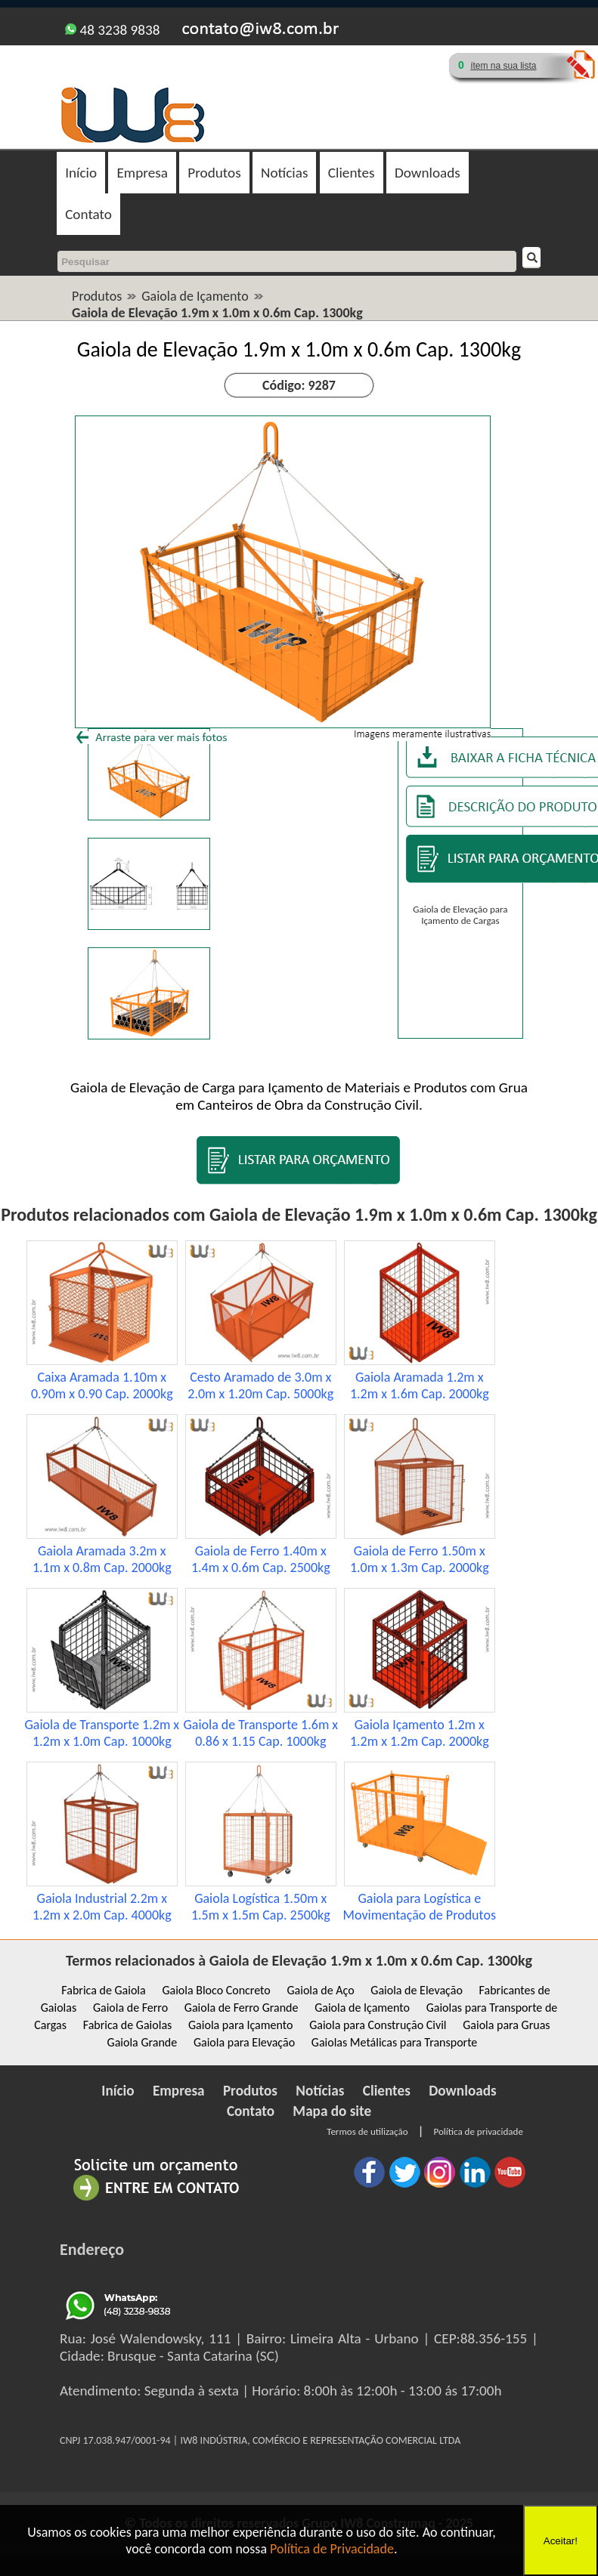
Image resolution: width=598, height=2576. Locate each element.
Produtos (213, 172)
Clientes (351, 172)
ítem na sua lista (503, 65)
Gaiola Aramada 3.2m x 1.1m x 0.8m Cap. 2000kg (102, 1559)
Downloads (427, 172)
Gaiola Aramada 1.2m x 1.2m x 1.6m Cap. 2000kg (419, 1385)
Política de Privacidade (332, 2548)
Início (81, 172)
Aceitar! (561, 2541)
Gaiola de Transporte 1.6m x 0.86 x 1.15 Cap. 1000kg (260, 1733)
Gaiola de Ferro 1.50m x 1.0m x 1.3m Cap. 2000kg (419, 1559)
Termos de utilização (367, 2131)
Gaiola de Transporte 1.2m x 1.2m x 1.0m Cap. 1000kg (101, 1733)
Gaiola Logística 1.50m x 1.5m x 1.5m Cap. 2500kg (260, 1906)
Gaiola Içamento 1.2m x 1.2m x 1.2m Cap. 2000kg (419, 1733)
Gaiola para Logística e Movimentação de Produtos (419, 1906)
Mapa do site (332, 2111)
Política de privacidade (477, 2131)
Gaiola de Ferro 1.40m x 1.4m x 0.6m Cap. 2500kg (260, 1559)
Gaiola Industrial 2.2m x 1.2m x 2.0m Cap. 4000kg (102, 1906)
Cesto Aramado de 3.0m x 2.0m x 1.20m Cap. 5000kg (260, 1385)
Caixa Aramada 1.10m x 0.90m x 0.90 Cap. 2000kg (102, 1385)
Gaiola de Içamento (195, 296)
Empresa (141, 172)
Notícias (284, 172)
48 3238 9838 (112, 30)
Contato (88, 214)
